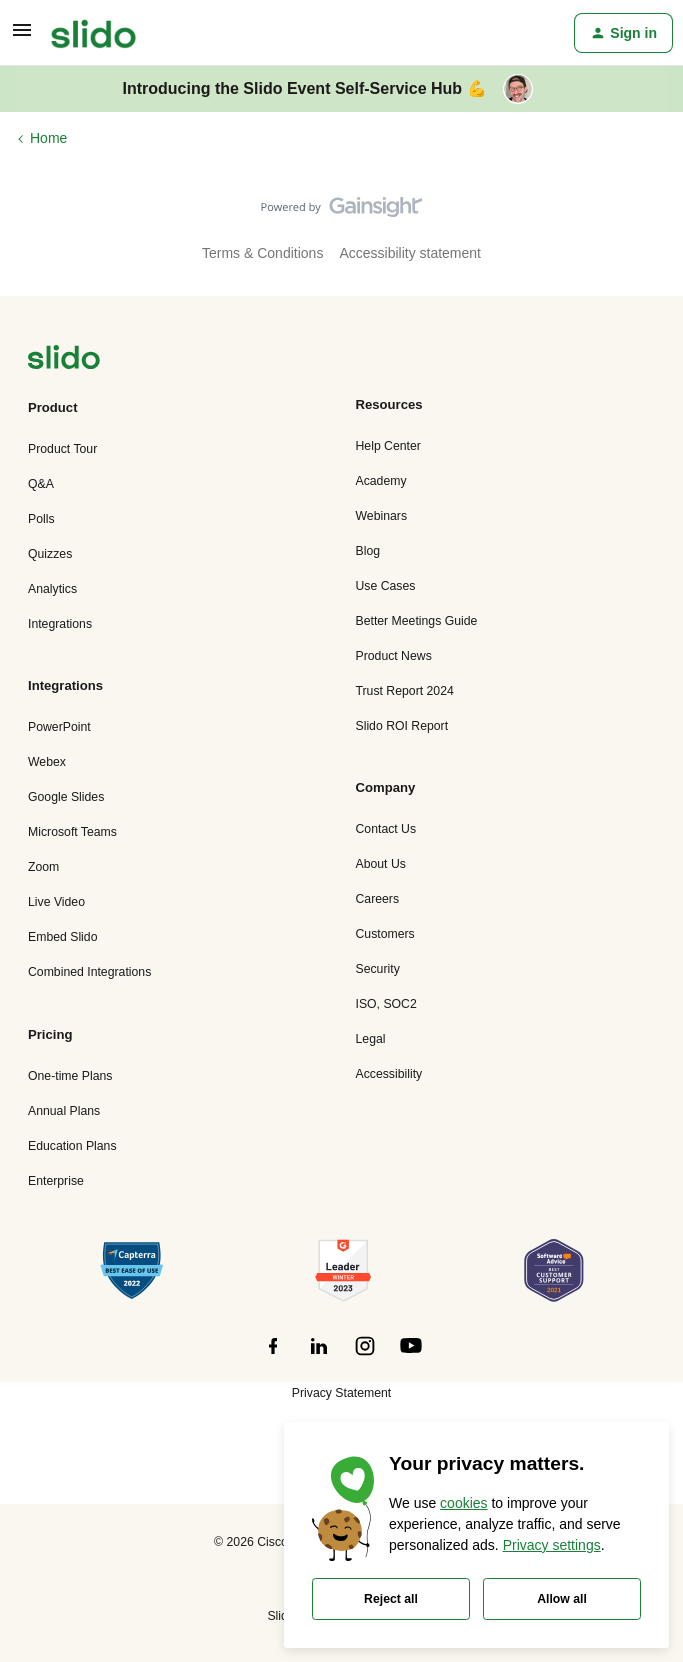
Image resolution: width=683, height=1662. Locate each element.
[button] (22, 37)
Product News (394, 656)
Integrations (60, 624)
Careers (378, 899)
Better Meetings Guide (417, 621)
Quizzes (50, 554)
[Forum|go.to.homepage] (93, 33)
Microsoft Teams (72, 832)
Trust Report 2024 (405, 691)
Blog (368, 551)
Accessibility (389, 1074)
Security (378, 969)
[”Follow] (273, 1357)
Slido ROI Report (402, 726)
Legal (371, 1039)
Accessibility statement (410, 253)
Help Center (388, 446)
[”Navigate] (64, 360)
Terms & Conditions (262, 253)
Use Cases (386, 586)
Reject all (391, 1599)
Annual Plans (64, 1111)
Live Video (56, 902)
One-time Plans (70, 1076)
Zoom (43, 867)
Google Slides (66, 797)
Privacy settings (552, 1545)
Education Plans (72, 1146)
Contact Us (386, 829)
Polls (41, 519)
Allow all (562, 1599)
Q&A (41, 484)
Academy (381, 481)
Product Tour (62, 449)
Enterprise (56, 1181)
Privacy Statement (341, 1393)
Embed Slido (62, 937)
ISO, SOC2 (386, 1004)
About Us (381, 864)
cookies (463, 1503)
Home (48, 138)
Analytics (52, 589)
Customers (385, 934)
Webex (47, 762)
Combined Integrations (89, 972)
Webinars (382, 516)
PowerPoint (59, 727)
